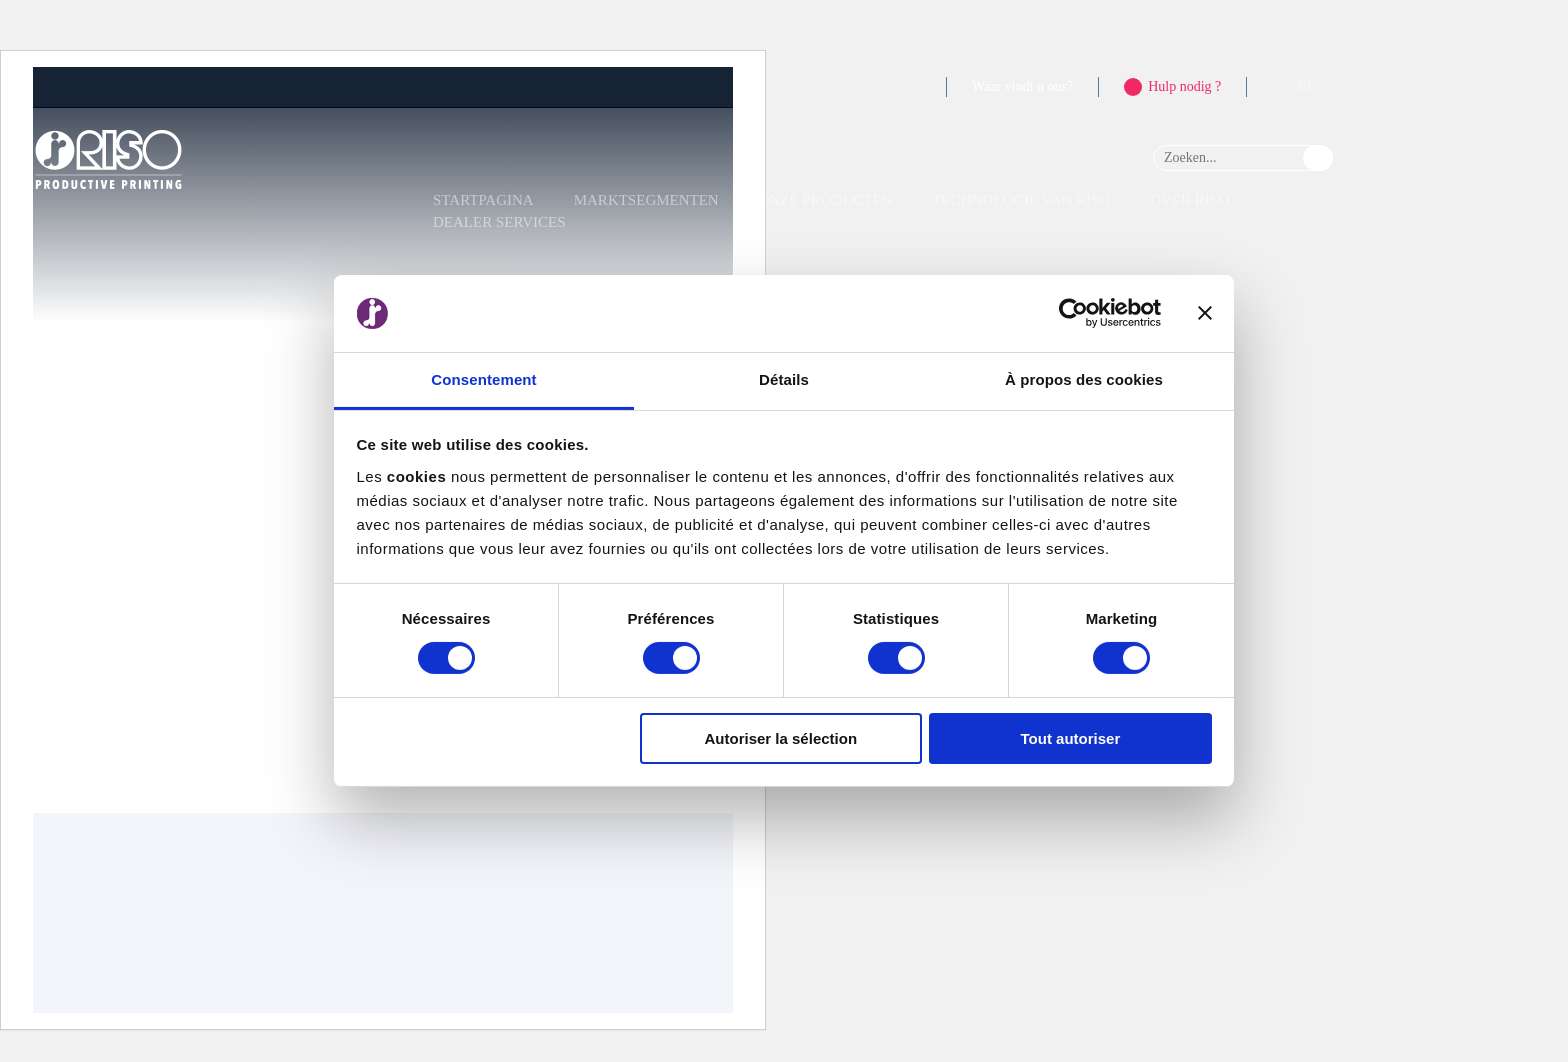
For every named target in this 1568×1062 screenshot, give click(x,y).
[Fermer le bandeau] (1205, 313)
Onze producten (826, 200)
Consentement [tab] (483, 379)
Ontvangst (70, 507)
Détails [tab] (784, 379)
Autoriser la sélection (781, 738)
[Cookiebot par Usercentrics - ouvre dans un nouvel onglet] (1073, 313)
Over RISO (1189, 200)
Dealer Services (499, 222)
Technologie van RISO (1021, 200)
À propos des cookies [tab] (1084, 379)
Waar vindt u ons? (1022, 86)
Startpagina (483, 200)
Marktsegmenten (646, 200)
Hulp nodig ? (1184, 86)
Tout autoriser (1071, 738)
